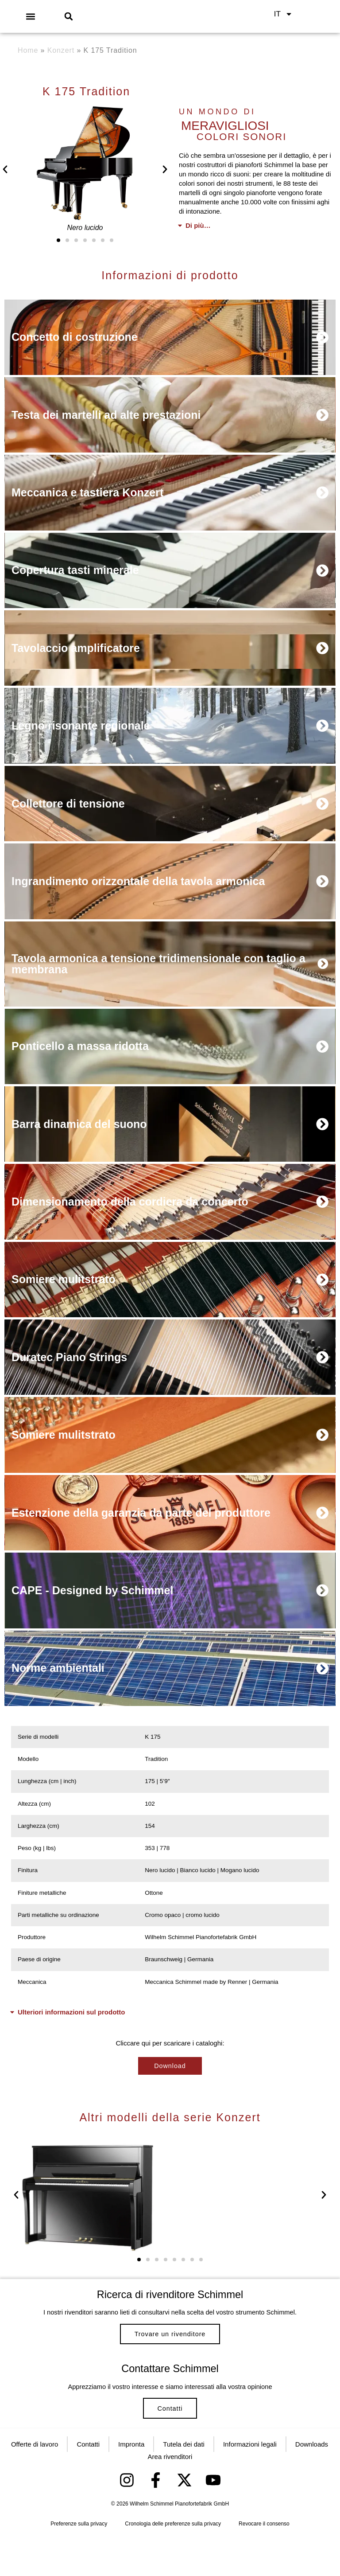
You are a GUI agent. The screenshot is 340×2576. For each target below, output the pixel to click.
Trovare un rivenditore (170, 2352)
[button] (30, 16)
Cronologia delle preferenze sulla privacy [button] (173, 2563)
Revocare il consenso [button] (264, 2563)
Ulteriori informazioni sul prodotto (71, 2024)
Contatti (170, 2439)
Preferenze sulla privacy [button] (78, 2563)
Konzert (60, 50)
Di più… (198, 225)
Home (28, 50)
